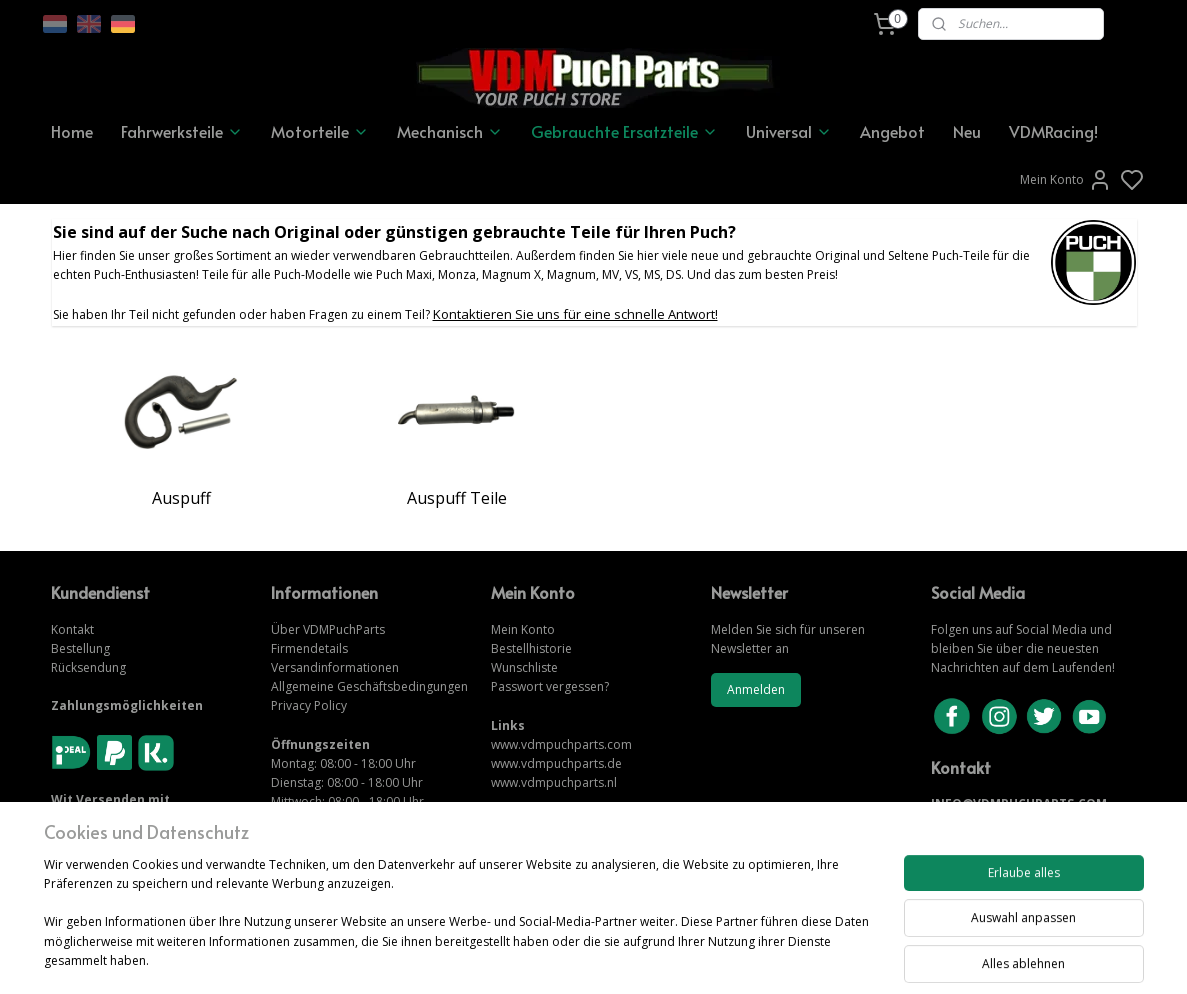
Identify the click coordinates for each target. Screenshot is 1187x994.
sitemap (662, 957)
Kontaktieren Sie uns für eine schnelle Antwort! (574, 314)
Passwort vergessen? (550, 686)
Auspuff (181, 498)
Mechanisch (450, 131)
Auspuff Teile (456, 498)
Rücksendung (88, 667)
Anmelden (756, 689)
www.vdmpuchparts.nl (554, 782)
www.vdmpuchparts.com (561, 744)
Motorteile (320, 131)
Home (72, 131)
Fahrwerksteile (182, 131)
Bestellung (80, 648)
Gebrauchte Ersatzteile (624, 131)
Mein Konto (1066, 180)
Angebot (892, 131)
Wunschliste (524, 667)
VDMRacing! (1053, 131)
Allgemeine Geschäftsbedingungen (369, 686)
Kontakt (72, 629)
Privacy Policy (309, 705)
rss (704, 957)
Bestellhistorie (531, 648)
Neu (967, 131)
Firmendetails (309, 648)
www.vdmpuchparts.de (556, 763)
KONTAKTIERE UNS (988, 822)
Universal (789, 131)
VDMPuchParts (342, 629)
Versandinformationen (335, 667)
